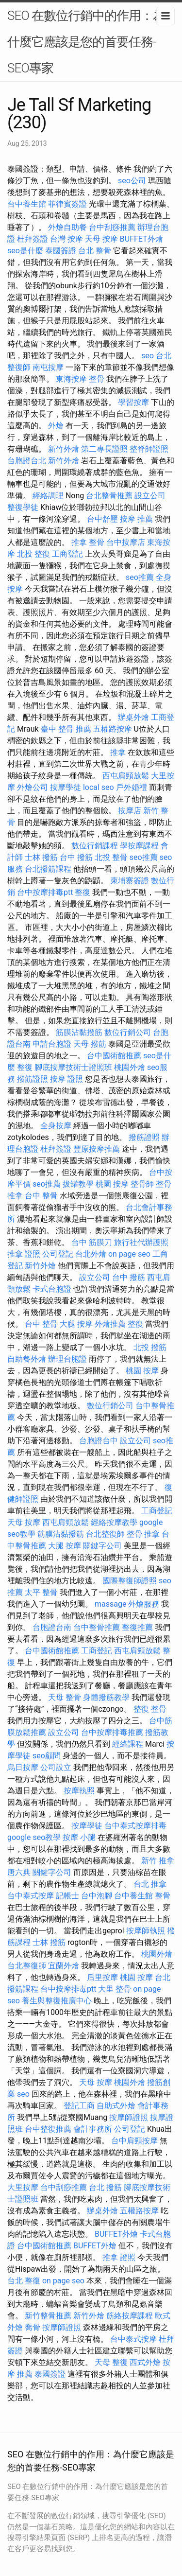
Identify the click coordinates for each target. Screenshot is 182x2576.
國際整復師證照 (129, 1580)
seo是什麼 (25, 250)
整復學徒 (22, 507)
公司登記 (57, 1254)
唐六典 (19, 1872)
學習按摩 (133, 402)
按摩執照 (79, 1790)
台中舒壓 (102, 519)
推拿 (118, 752)
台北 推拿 (149, 1884)
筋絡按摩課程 (129, 2315)
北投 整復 (33, 554)
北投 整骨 (111, 857)
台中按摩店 (125, 542)
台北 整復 (23, 2280)
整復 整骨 (149, 1709)
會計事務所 (92, 2129)
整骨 (96, 379)
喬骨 (32, 2327)
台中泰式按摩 (30, 1895)
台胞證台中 (98, 1440)
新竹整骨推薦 (48, 2315)
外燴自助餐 (67, 227)
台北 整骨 (94, 250)
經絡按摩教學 (114, 1522)
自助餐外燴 (26, 1359)
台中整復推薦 (48, 2129)
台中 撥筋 (76, 857)
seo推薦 (140, 577)
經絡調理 (48, 495)
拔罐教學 (78, 1184)
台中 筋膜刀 (91, 1242)
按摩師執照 (145, 1930)
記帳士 (67, 1895)
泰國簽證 (60, 250)
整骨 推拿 (143, 1534)
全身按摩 (55, 1125)
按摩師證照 (128, 2117)
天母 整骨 (64, 1697)
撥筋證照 (32, 1079)
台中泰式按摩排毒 (135, 1825)
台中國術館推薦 (114, 1055)
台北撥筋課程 (48, 869)
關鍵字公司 (102, 1545)
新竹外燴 (63, 449)
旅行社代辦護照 (141, 1242)
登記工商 (79, 2105)
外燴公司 (32, 787)
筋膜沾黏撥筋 (79, 1032)
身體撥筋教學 (106, 1697)
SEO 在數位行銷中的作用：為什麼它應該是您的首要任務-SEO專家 (86, 41)
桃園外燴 (129, 1067)
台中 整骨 (41, 1195)
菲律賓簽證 (67, 204)
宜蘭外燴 (63, 1965)
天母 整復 (111, 2362)
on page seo (129, 1254)
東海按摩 (71, 379)
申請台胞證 (52, 1044)
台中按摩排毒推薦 (112, 1732)
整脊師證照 (149, 449)
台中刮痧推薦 (112, 227)
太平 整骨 (41, 1592)
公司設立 (55, 1767)
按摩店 (129, 810)
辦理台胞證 (67, 1359)
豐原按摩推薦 (96, 1149)
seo (147, 355)
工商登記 (67, 554)
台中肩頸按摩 (134, 2140)
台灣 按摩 (66, 239)
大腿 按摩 (76, 1324)
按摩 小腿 (79, 1837)
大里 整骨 (114, 1989)
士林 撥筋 (41, 857)
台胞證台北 (26, 460)
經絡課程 (127, 1744)
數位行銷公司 (127, 1032)
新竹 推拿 (157, 1860)
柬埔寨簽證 (129, 880)
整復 (82, 892)
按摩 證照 (66, 1079)
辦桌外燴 (133, 717)
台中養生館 (26, 204)
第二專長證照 (104, 449)
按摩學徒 (65, 787)
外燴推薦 (110, 1324)
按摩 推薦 (136, 519)
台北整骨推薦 (109, 495)
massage (110, 1604)
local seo (98, 787)
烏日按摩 (22, 1767)
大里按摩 (22, 2187)
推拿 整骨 (87, 542)
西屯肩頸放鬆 (125, 775)
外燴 (56, 425)
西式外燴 (145, 2362)
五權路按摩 (112, 729)
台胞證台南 (52, 1627)
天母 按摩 (101, 239)
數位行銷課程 (94, 845)
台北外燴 (90, 1254)
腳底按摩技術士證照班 (73, 1067)
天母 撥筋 (89, 1044)
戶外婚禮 (131, 787)
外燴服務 (143, 1604)
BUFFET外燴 (141, 239)
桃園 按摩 (112, 1184)
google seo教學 (34, 1837)
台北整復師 (105, 1534)
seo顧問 (47, 1755)
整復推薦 (137, 1627)
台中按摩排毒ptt (45, 892)
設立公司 (149, 495)
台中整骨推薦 (96, 1627)
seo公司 (132, 180)
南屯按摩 (48, 367)
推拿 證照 (23, 1254)
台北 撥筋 (105, 2187)
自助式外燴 (116, 2105)
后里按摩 (102, 1977)
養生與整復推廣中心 (57, 2000)
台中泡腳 (96, 1895)
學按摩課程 (139, 845)
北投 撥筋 (149, 1347)
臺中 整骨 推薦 (66, 729)
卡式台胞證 (52, 1289)
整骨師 (142, 1184)
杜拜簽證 (32, 239)
